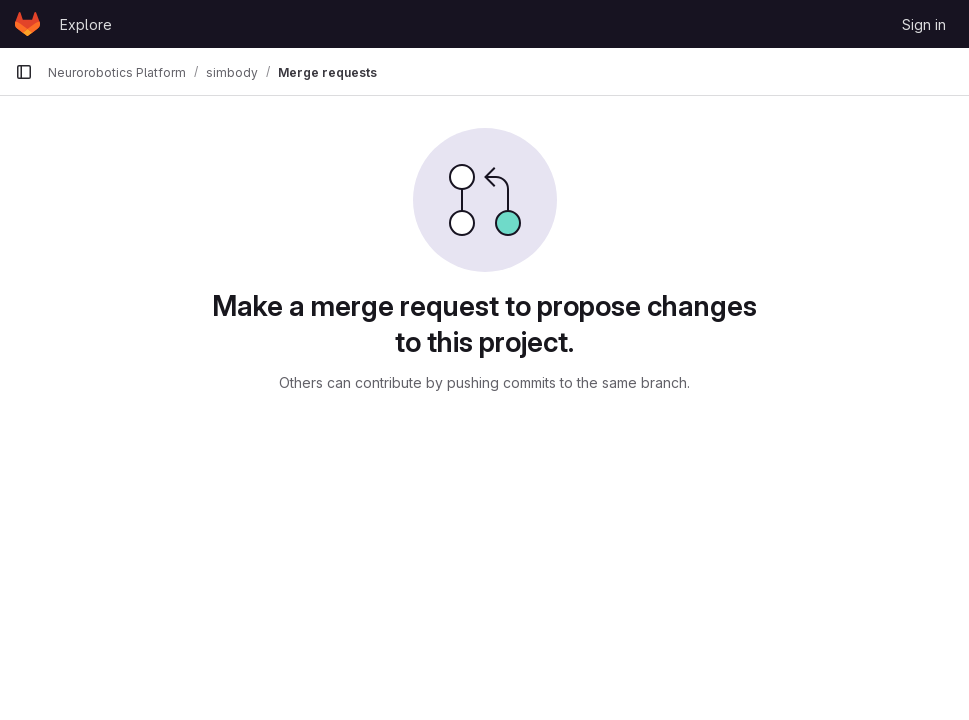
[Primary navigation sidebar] (24, 72)
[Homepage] (27, 24)
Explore (86, 24)
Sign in (924, 24)
